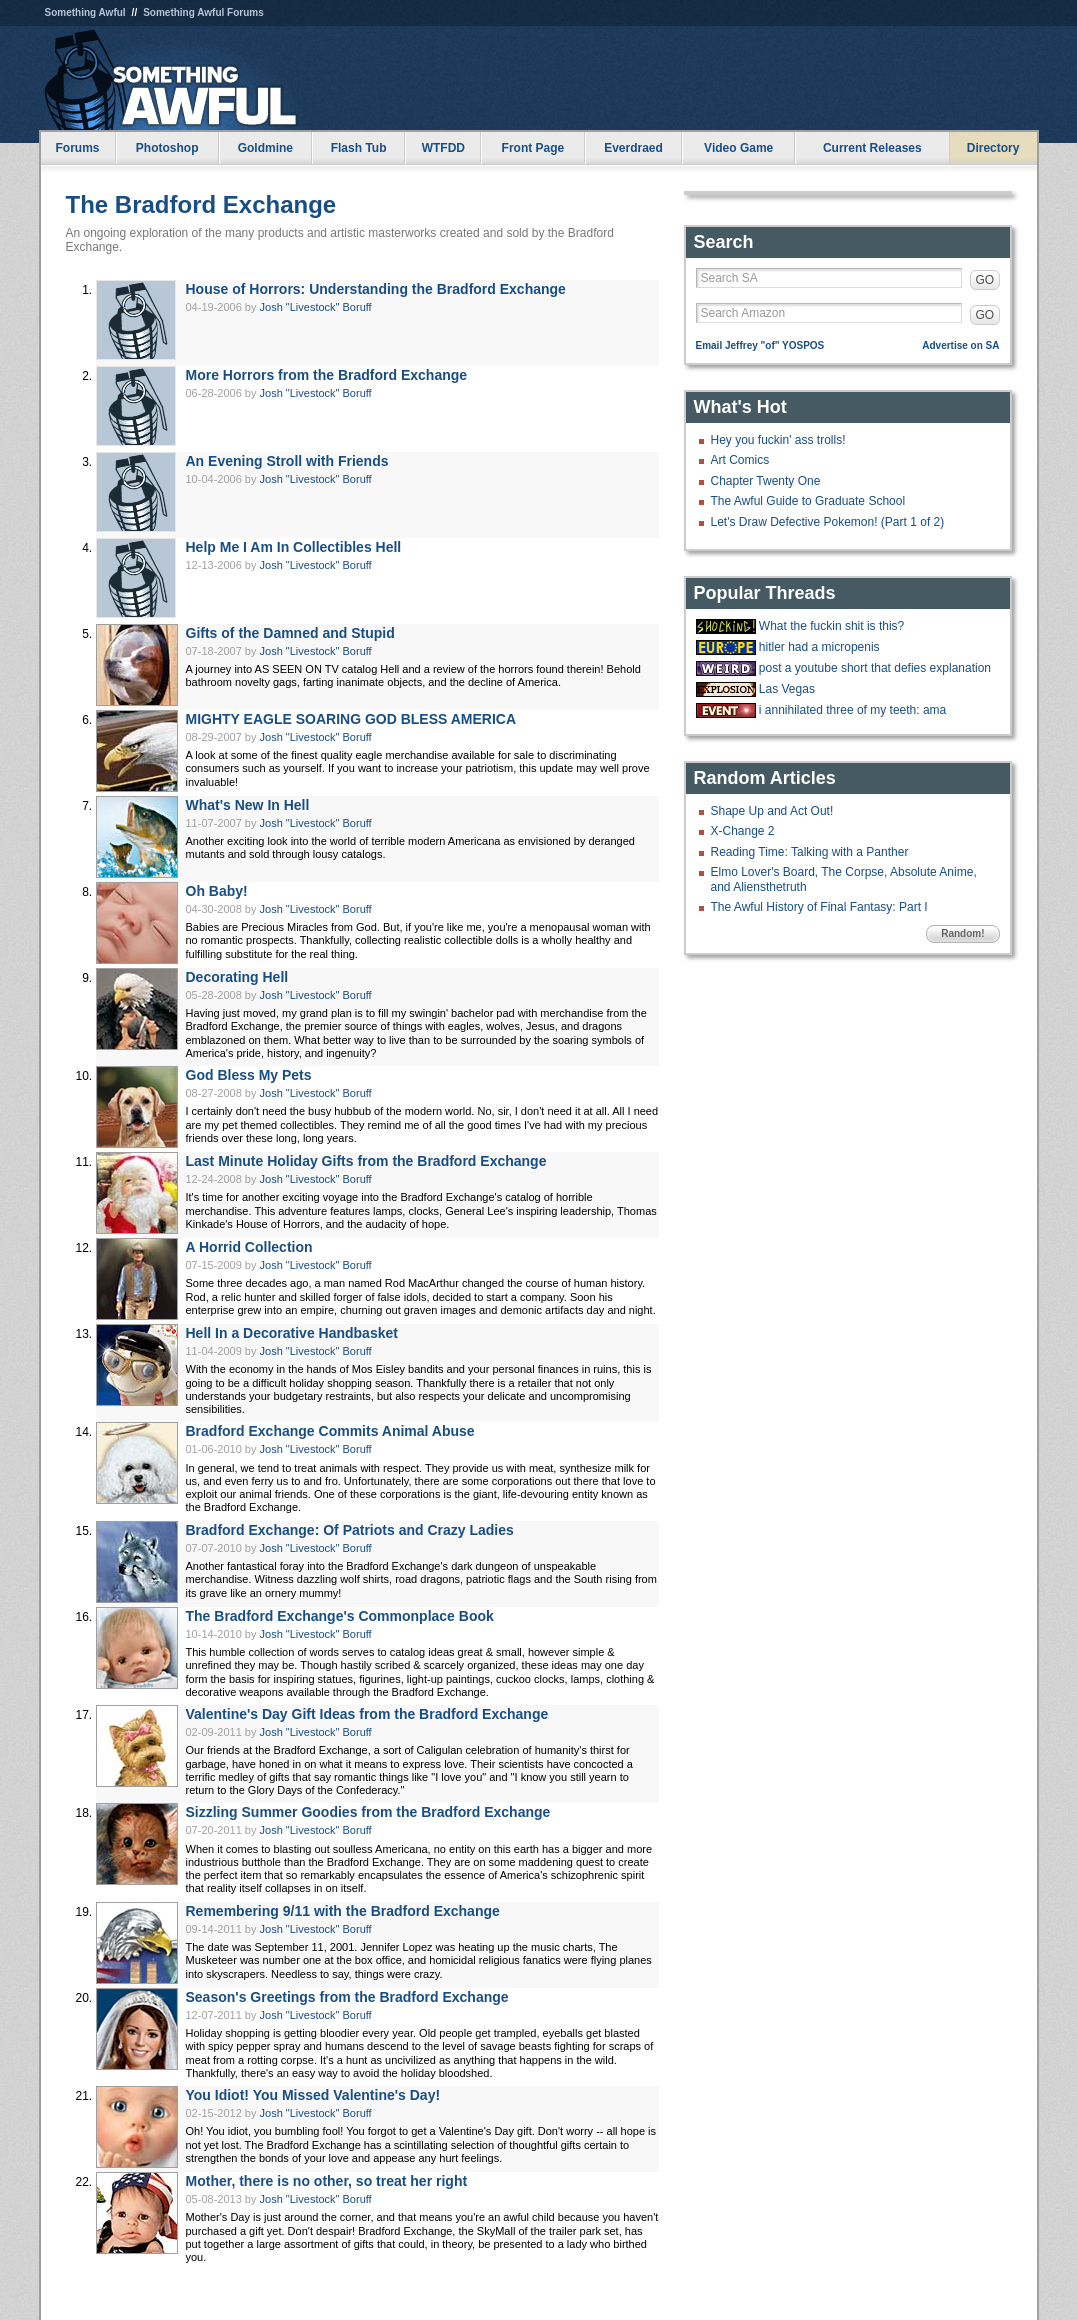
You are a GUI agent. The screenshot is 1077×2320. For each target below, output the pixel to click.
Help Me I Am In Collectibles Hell (294, 547)
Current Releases (872, 148)
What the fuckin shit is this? (831, 626)
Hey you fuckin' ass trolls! (778, 440)
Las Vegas (787, 689)
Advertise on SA (960, 345)
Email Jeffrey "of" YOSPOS (760, 345)
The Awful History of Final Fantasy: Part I (819, 907)
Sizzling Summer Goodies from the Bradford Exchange (368, 1812)
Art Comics (740, 460)
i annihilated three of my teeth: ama (852, 710)
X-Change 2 (743, 831)
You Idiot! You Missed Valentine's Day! (313, 2095)
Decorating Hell (237, 977)
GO (985, 280)
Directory (993, 148)
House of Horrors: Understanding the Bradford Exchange (376, 289)
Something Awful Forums (203, 12)
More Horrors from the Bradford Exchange (327, 375)
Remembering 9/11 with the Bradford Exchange (343, 1911)
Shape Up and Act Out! (772, 811)
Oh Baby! (217, 891)
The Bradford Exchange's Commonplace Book (340, 1616)
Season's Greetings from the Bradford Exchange (347, 1997)
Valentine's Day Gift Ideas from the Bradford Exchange (367, 1714)
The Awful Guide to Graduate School (808, 501)
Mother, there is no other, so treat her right (327, 2181)
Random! (962, 933)
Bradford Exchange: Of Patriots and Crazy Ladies (350, 1530)
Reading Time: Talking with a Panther (810, 852)
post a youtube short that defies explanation (875, 668)
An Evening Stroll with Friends (287, 461)
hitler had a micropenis (819, 647)
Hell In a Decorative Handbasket (292, 1333)
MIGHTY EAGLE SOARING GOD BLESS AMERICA (351, 719)
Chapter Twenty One (766, 481)
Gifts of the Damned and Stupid (290, 633)
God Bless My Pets (249, 1075)
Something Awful (85, 12)
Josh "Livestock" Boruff (316, 307)
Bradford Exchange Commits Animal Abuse (330, 1431)
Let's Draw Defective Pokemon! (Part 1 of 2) (828, 522)
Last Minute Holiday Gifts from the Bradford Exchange (366, 1161)
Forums (77, 148)
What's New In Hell (248, 805)
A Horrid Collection (249, 1247)
